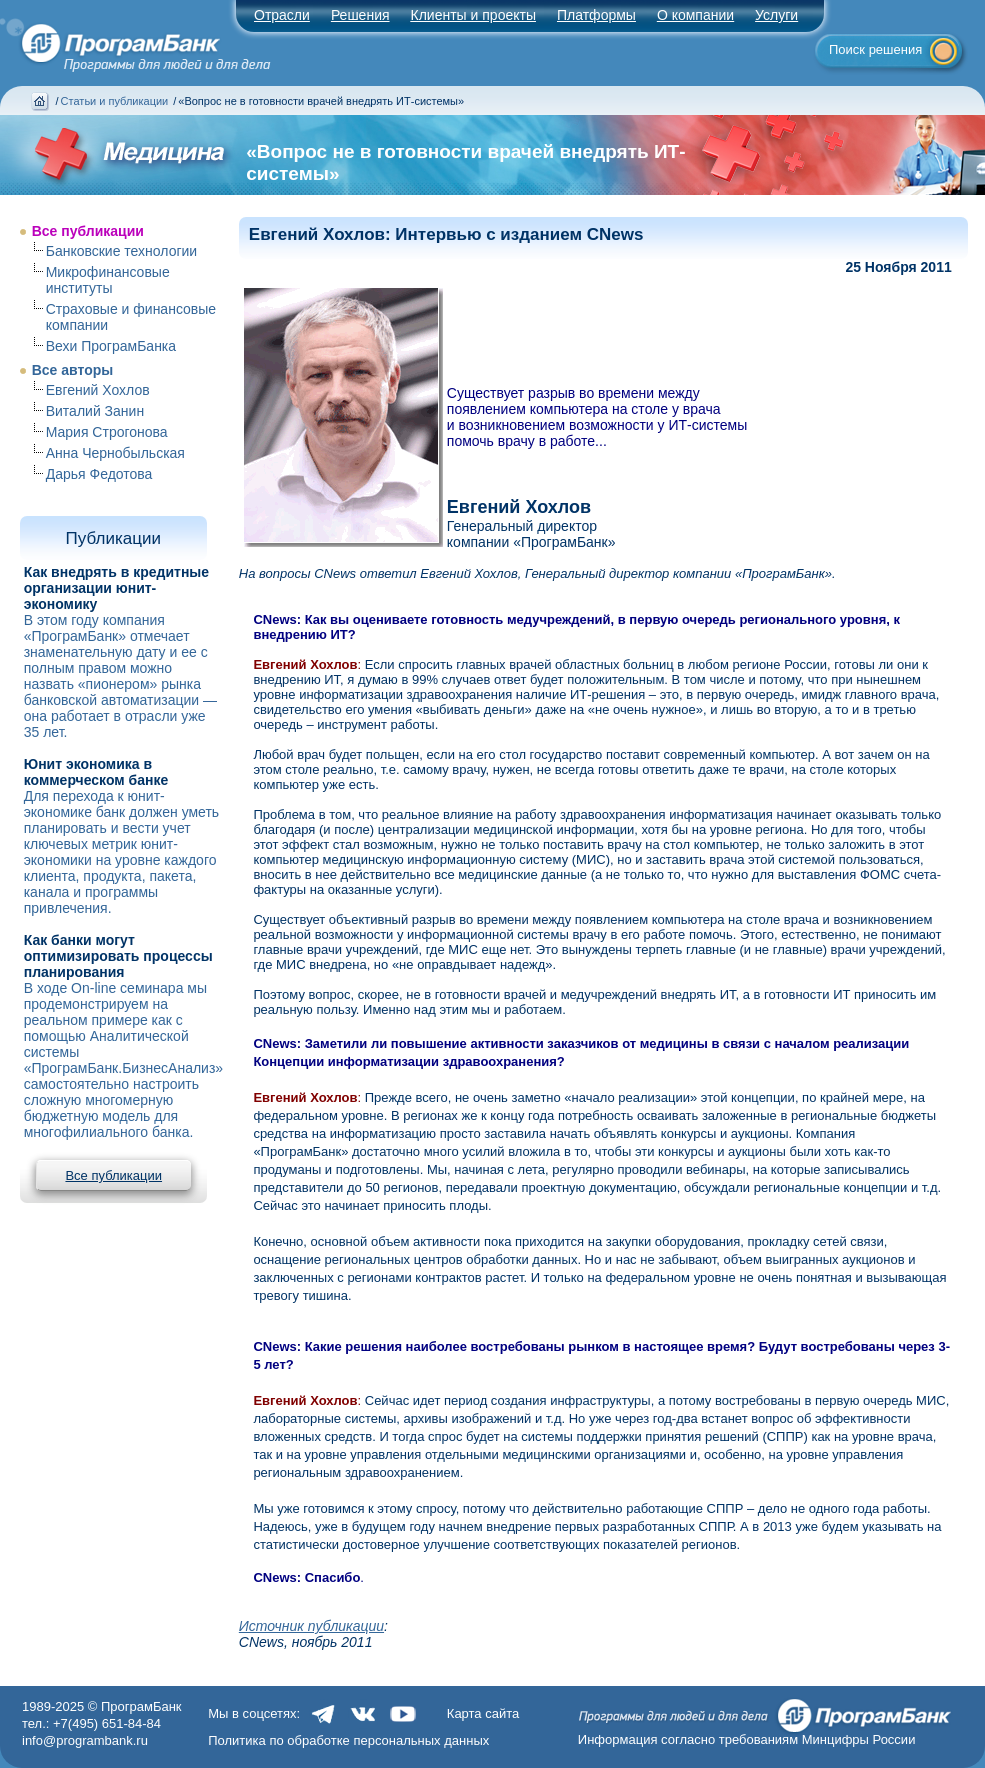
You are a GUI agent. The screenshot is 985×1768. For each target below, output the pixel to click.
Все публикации (88, 231)
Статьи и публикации (115, 101)
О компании (695, 15)
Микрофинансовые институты (108, 280)
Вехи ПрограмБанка (111, 346)
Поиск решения (875, 49)
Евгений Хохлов (98, 390)
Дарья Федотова (99, 474)
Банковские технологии (121, 251)
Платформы (596, 15)
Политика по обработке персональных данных (348, 1740)
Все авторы (73, 370)
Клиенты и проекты (473, 15)
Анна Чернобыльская (115, 453)
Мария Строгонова (107, 432)
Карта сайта (483, 1713)
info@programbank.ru (85, 1740)
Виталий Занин (95, 411)
